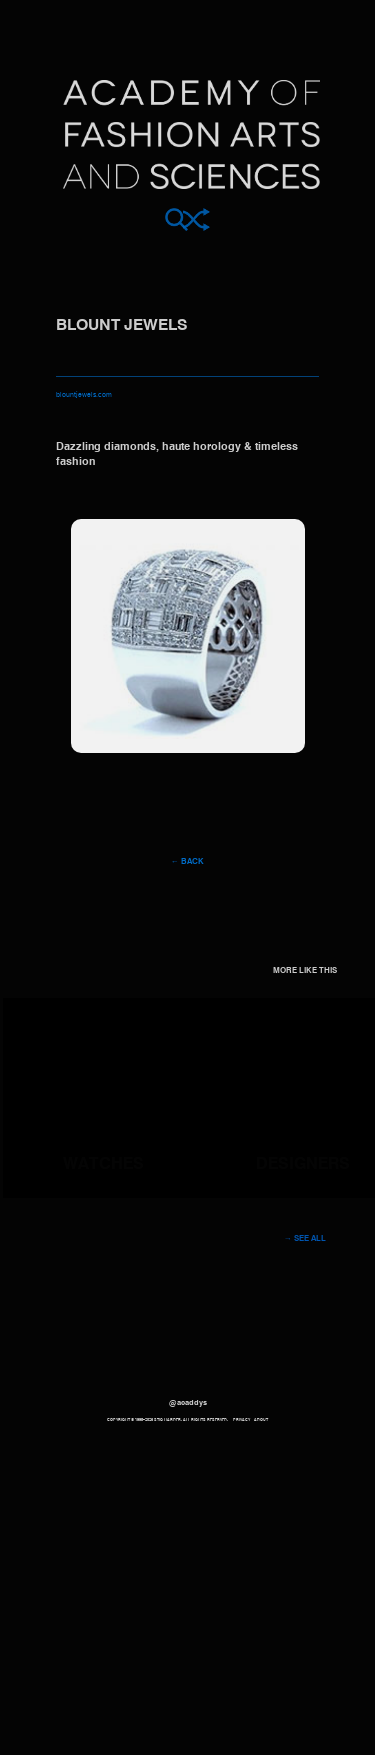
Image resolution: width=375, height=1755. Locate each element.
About (261, 1420)
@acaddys (188, 1403)
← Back (187, 862)
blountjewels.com (84, 395)
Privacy (241, 1420)
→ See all (305, 1239)
